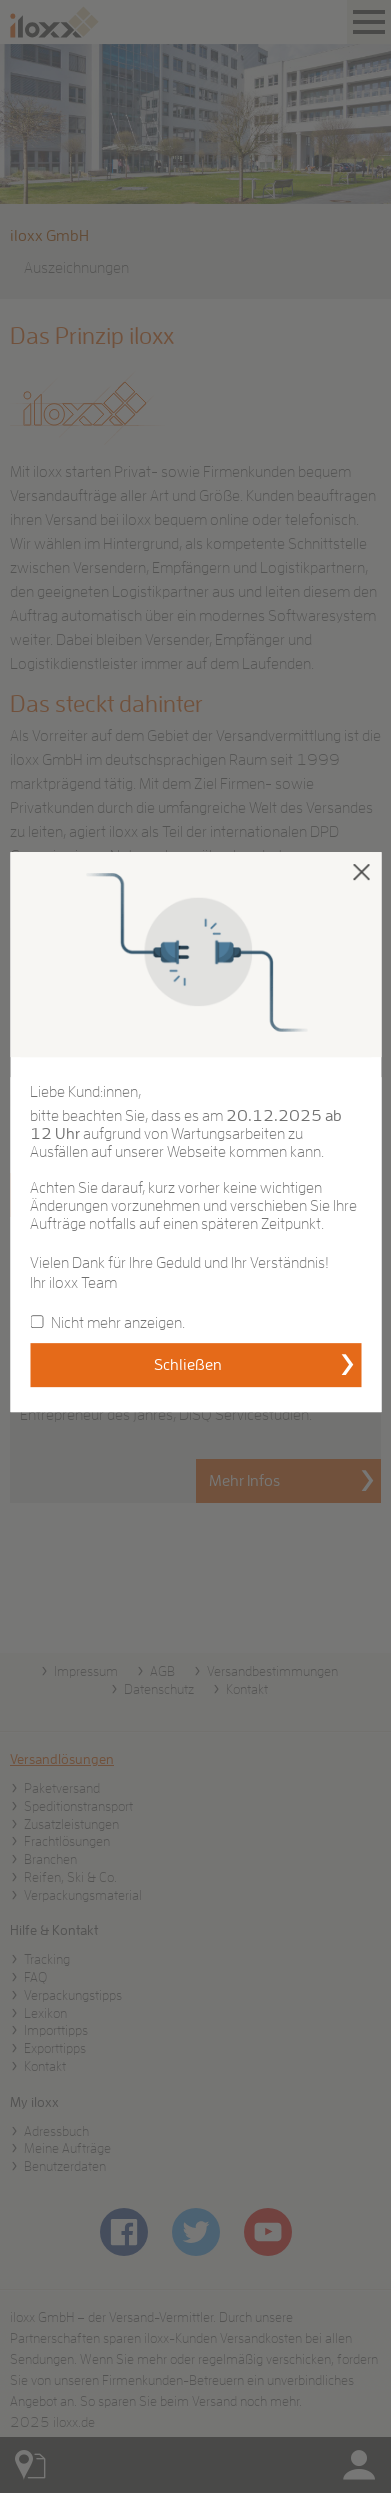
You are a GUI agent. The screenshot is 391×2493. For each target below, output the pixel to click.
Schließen (188, 1365)
